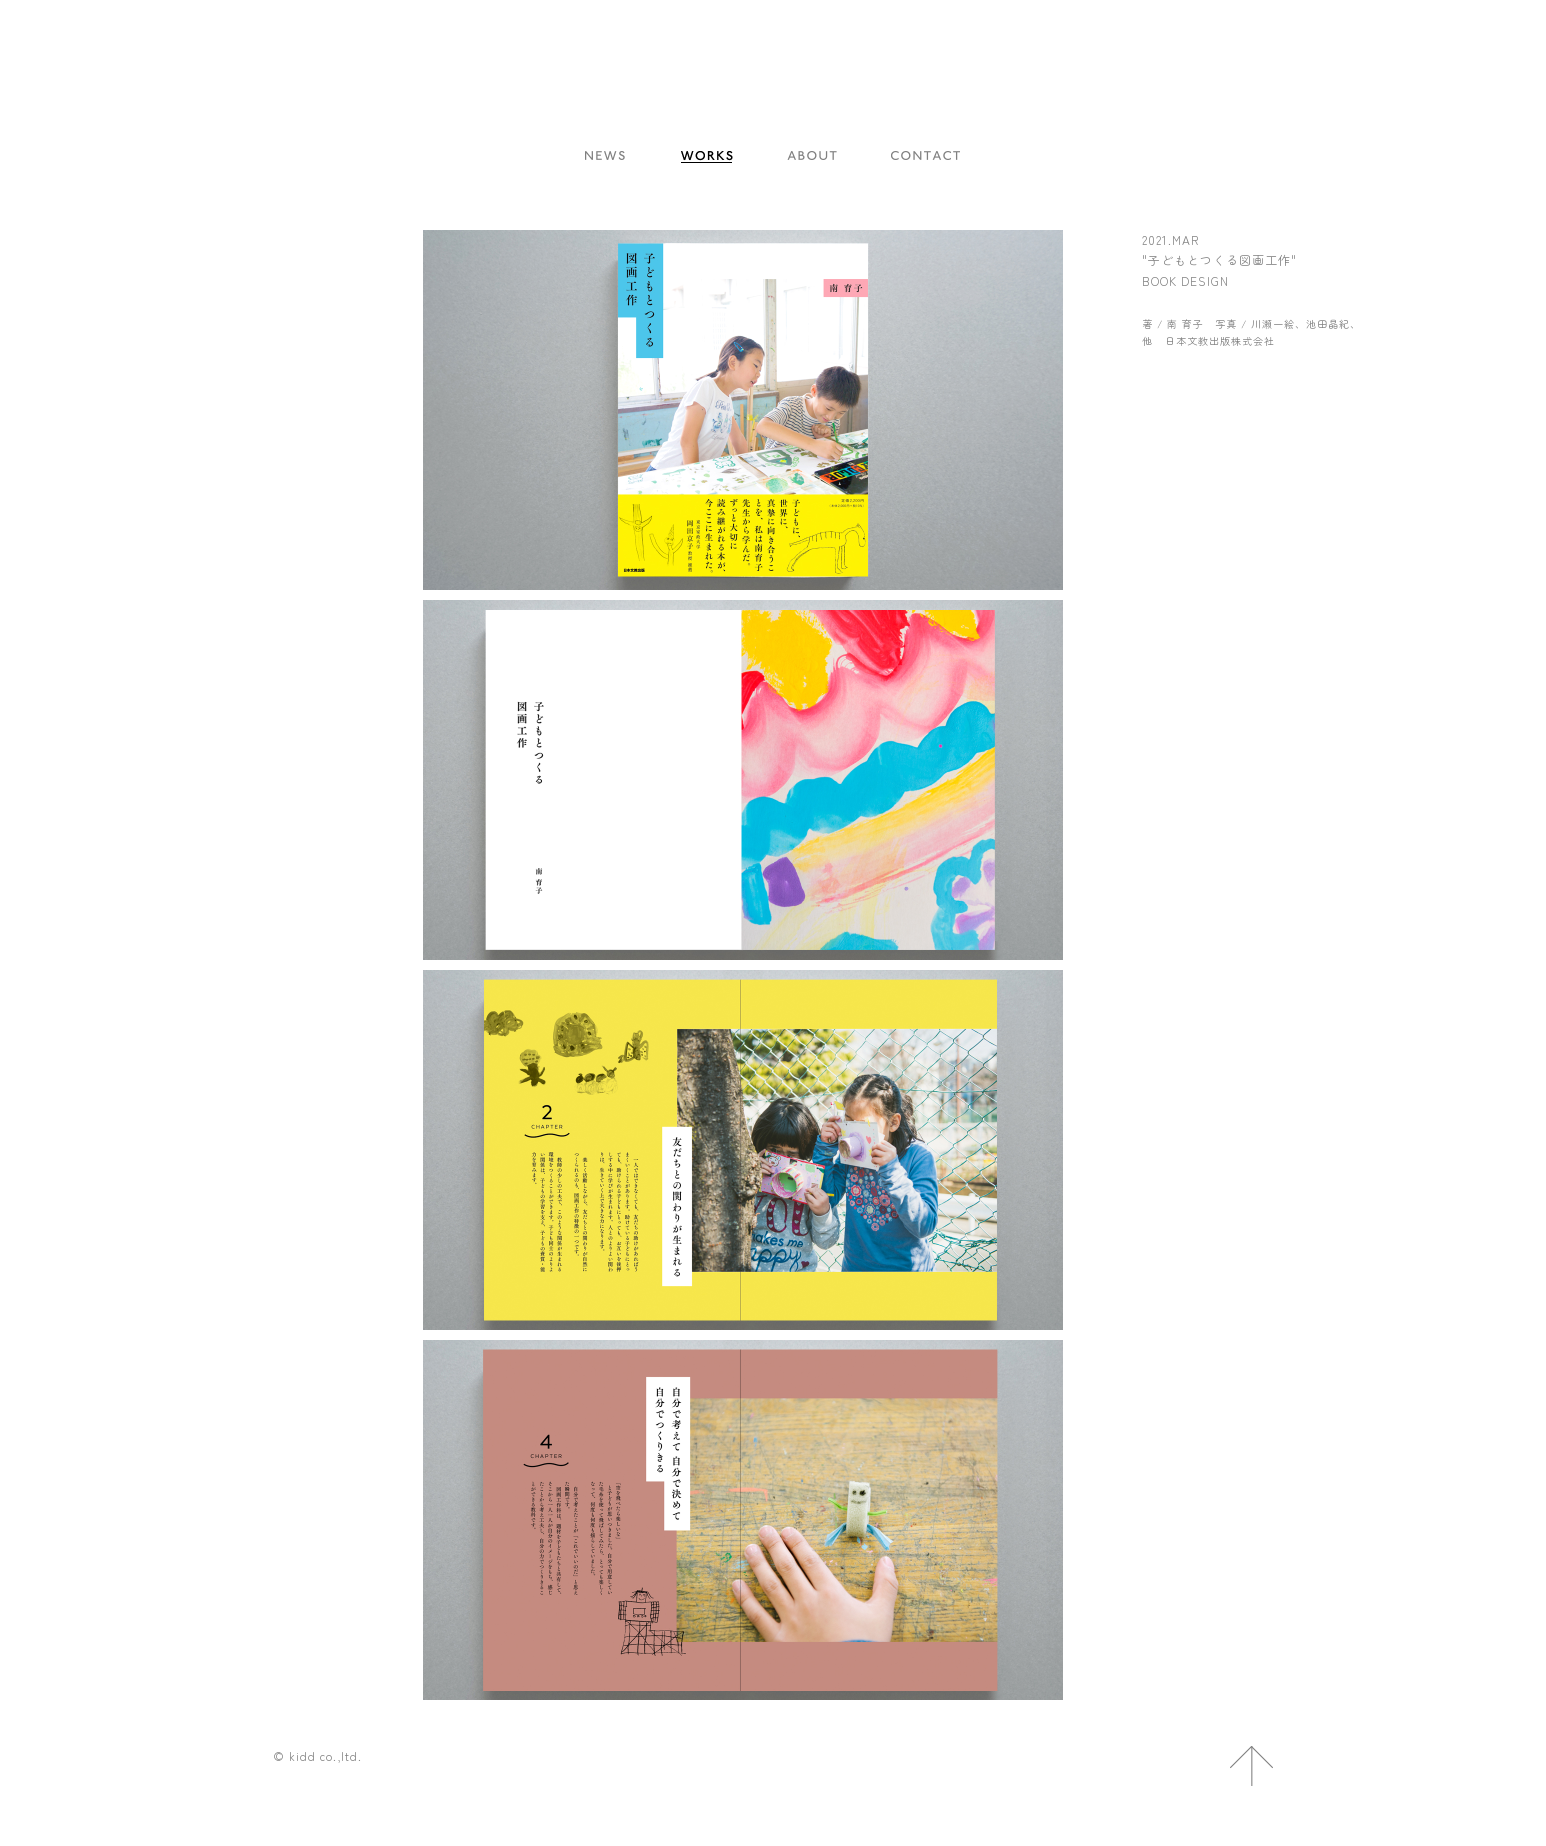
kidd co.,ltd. (773, 105)
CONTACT (926, 157)
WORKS (707, 157)
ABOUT (812, 157)
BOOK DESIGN (1185, 280)
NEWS (606, 157)
